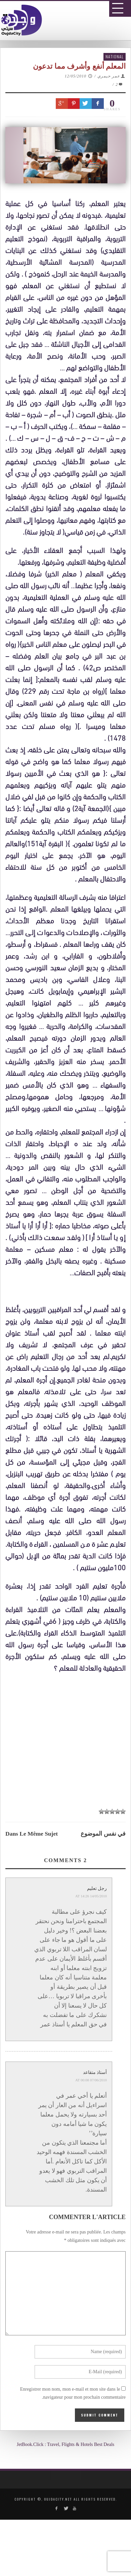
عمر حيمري (108, 76)
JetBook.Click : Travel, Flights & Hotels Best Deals (66, 2444)
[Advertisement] (68, 1877)
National (114, 56)
